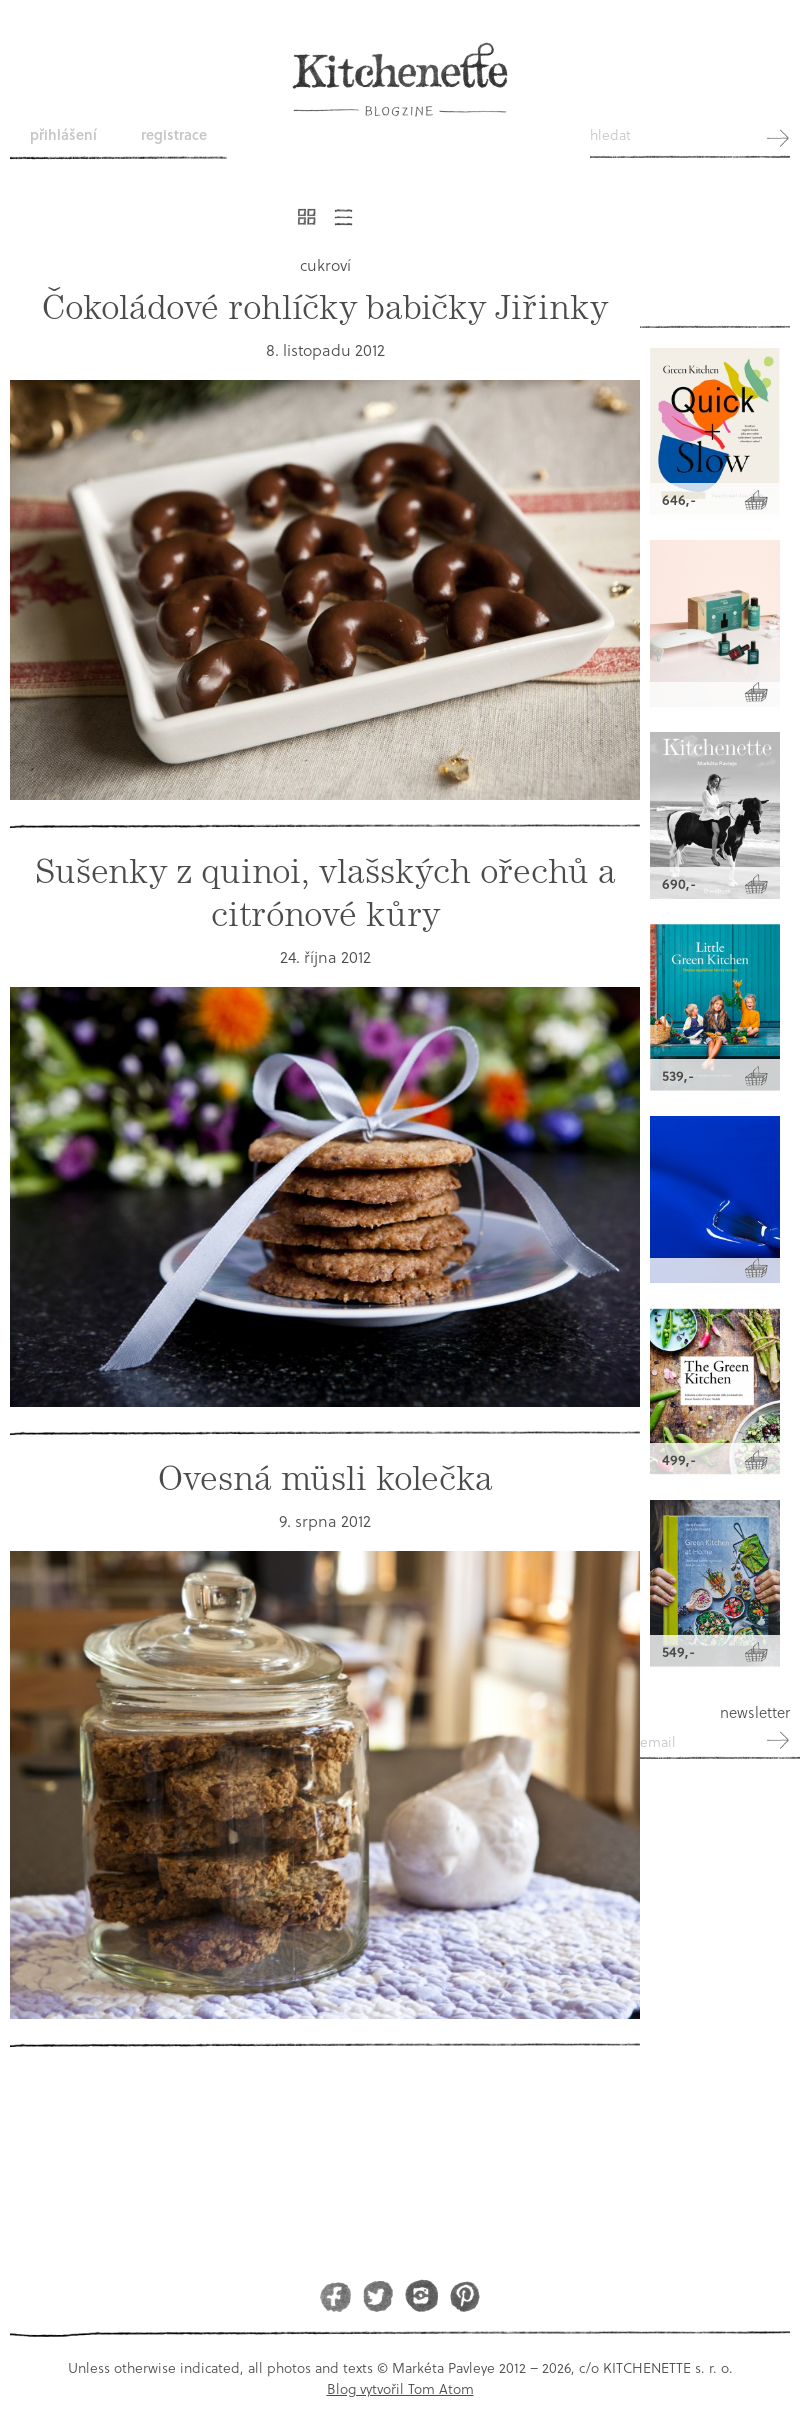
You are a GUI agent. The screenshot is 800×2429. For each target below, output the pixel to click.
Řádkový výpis (343, 217)
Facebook (335, 2295)
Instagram (421, 2295)
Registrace (174, 134)
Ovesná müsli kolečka (325, 1478)
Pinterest (464, 2295)
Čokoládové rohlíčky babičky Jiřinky (325, 307)
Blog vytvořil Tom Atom (400, 2388)
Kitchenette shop (715, 273)
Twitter (378, 2295)
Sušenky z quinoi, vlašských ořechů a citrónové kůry (325, 893)
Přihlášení (63, 134)
